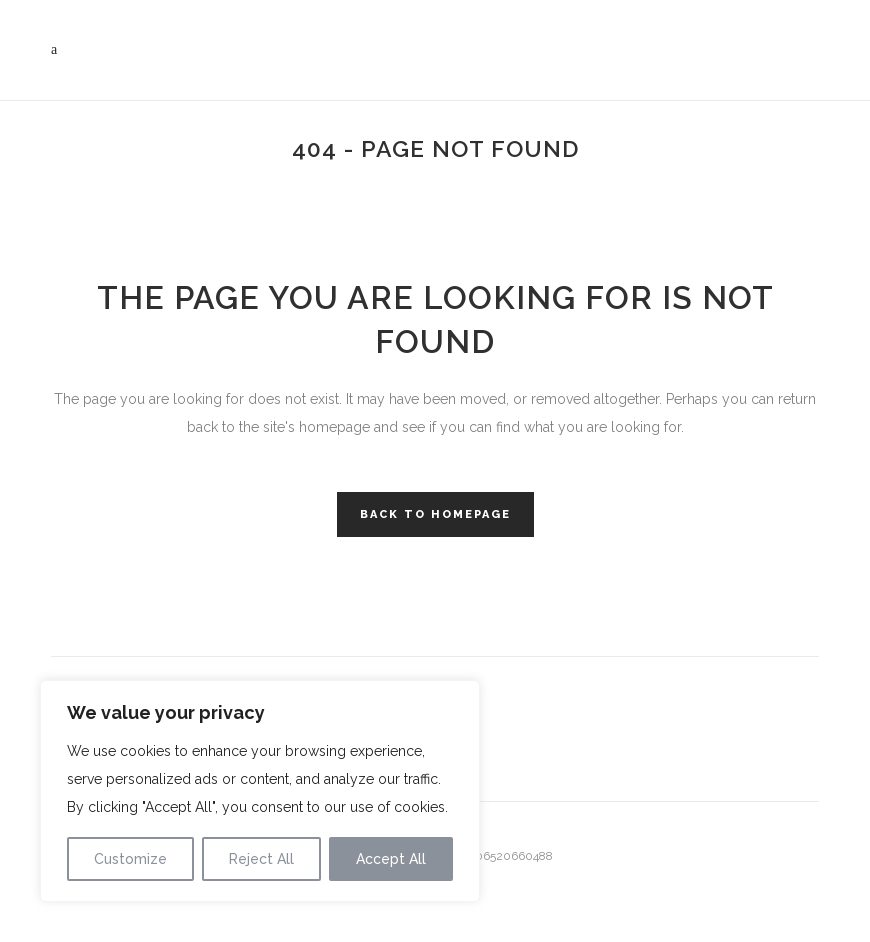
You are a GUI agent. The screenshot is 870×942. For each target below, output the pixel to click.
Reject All (261, 859)
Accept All (391, 859)
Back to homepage (435, 514)
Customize (130, 859)
